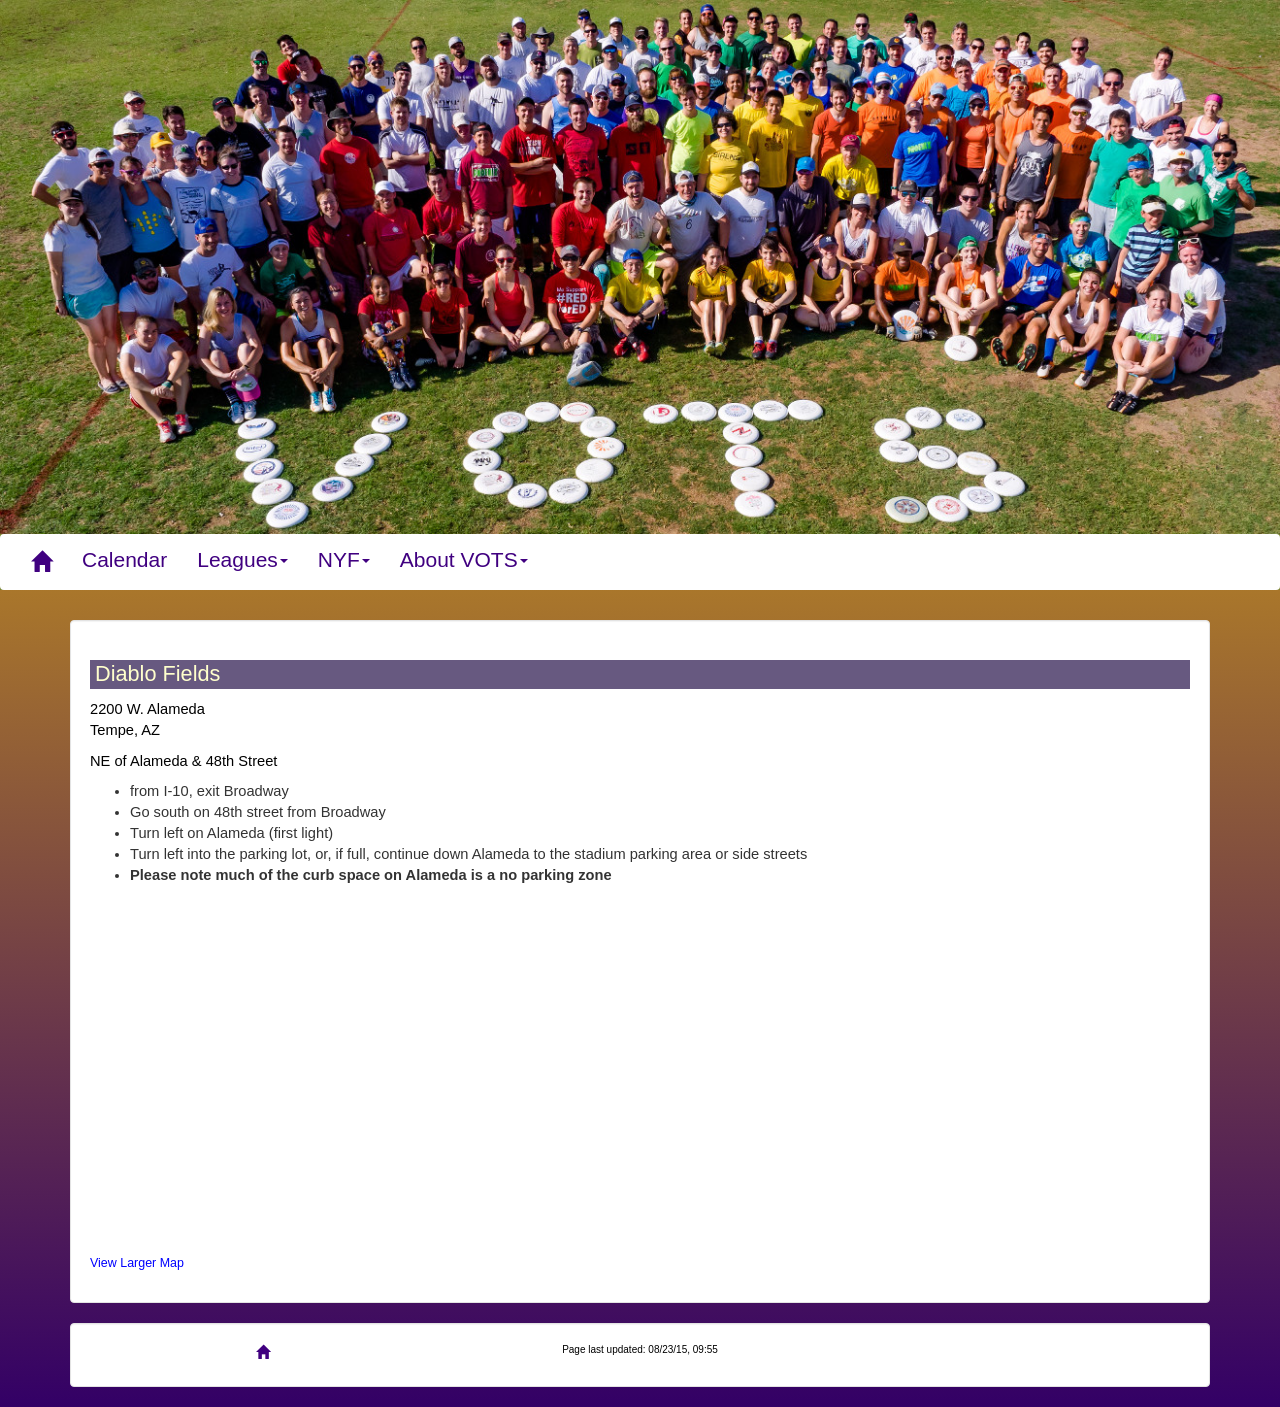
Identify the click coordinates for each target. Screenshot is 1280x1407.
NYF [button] (344, 559)
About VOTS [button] (464, 559)
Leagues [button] (242, 559)
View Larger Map (137, 1263)
